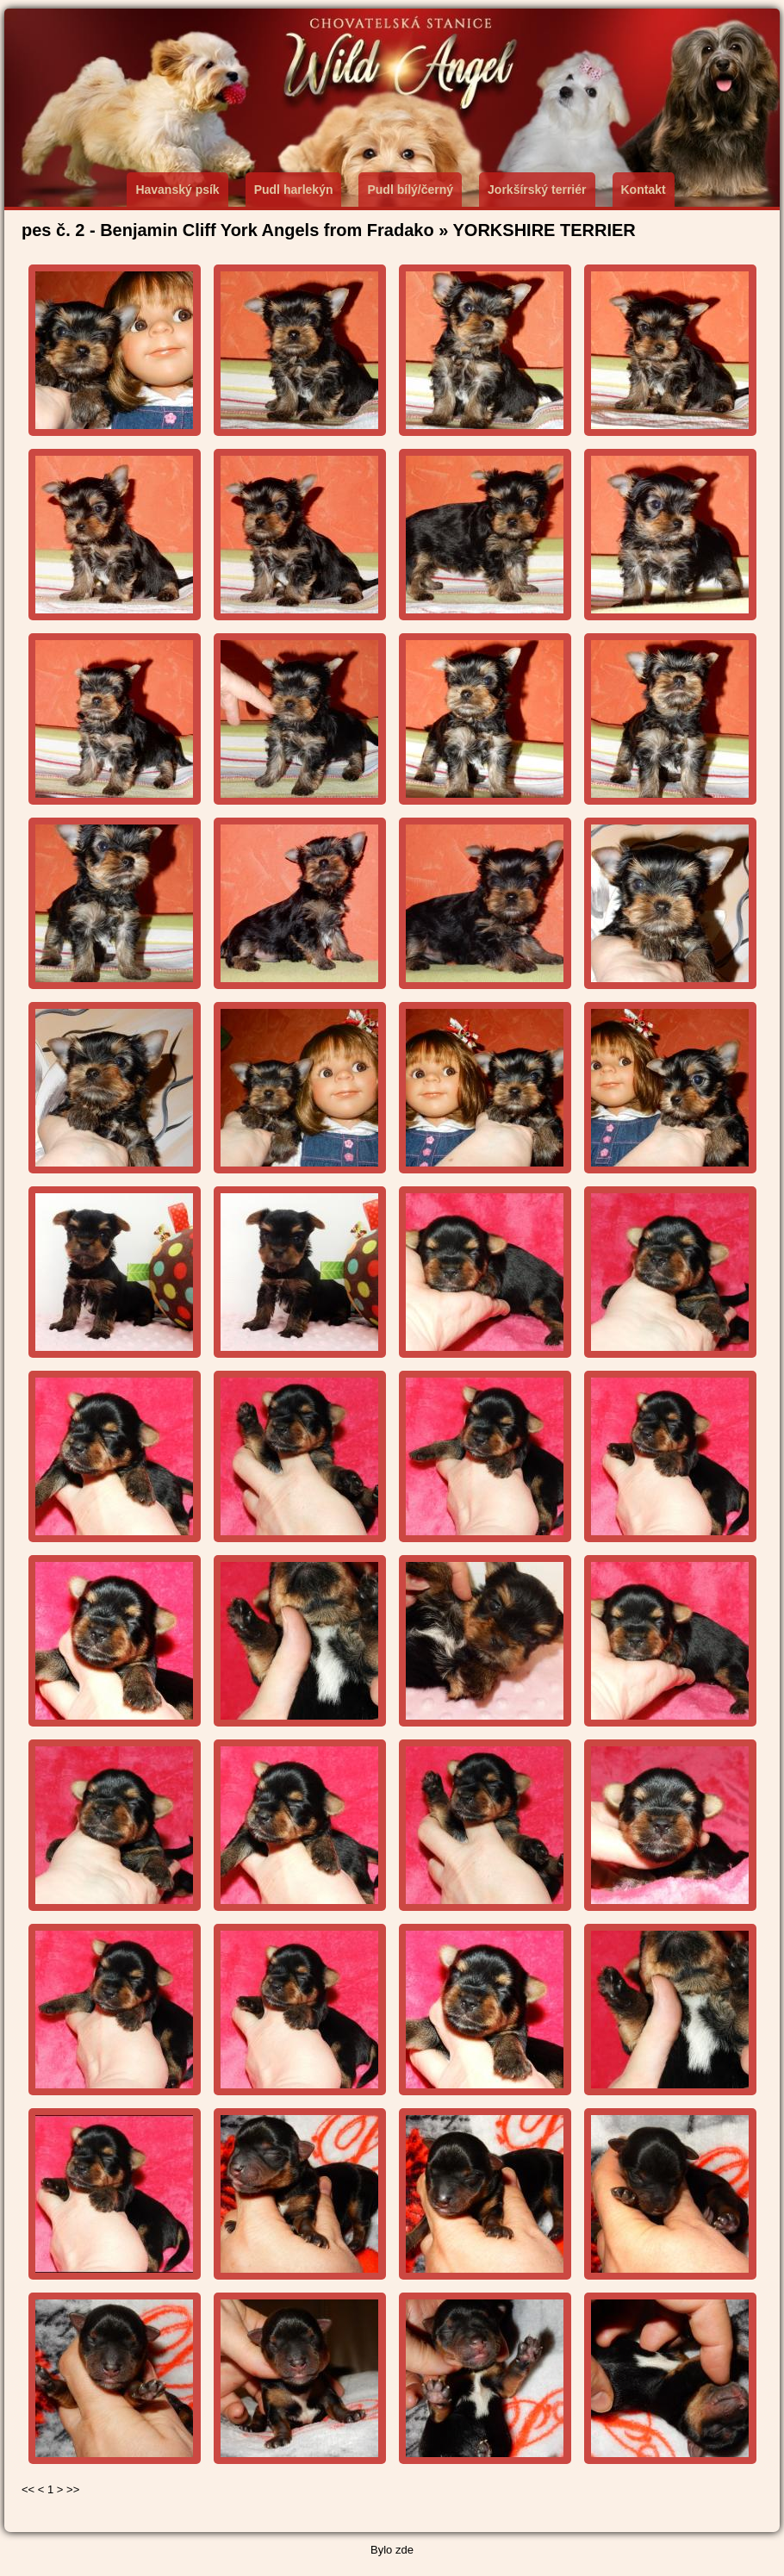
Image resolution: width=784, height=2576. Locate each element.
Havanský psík (177, 189)
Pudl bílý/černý (410, 189)
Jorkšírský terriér (537, 189)
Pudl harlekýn (293, 189)
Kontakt (643, 189)
